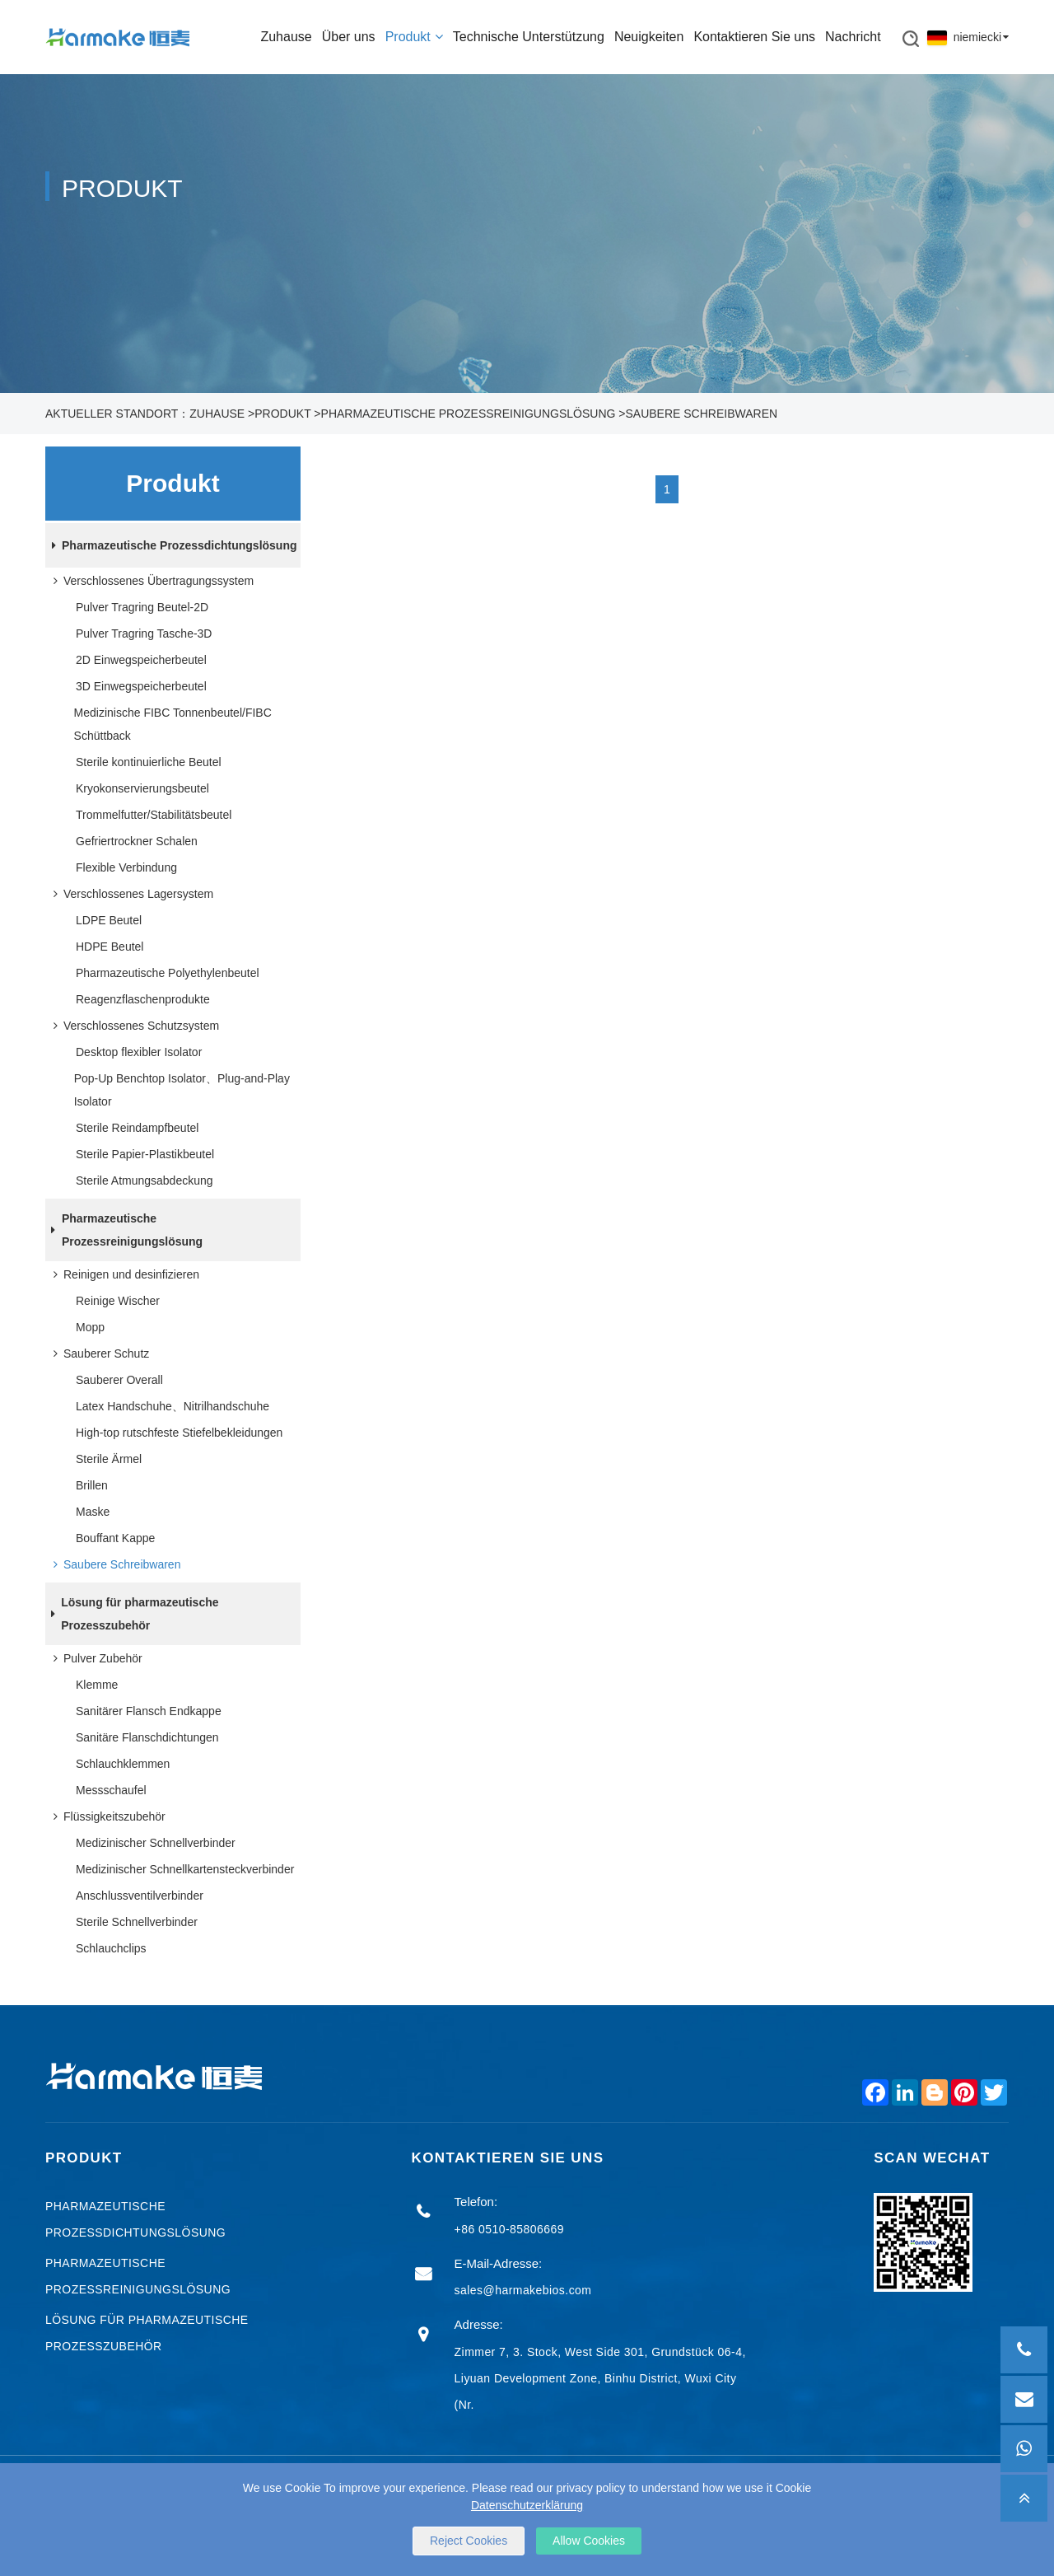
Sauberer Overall (119, 1379)
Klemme (97, 1684)
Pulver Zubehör (94, 1658)
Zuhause (285, 37)
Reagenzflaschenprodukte (143, 999)
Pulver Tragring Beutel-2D (142, 607)
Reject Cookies (468, 2540)
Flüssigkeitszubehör (106, 1816)
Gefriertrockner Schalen (137, 841)
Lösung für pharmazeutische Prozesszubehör (132, 1614)
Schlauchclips (111, 1948)
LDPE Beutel (109, 920)
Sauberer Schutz (98, 1353)
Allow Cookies (589, 2540)
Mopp (90, 1327)
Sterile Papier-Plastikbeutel (145, 1154)
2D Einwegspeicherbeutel (141, 659)
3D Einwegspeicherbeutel (141, 686)
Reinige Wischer (118, 1300)
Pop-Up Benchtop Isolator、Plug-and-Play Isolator (182, 1090)
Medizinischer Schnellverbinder (156, 1842)
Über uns (348, 37)
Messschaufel (111, 1790)
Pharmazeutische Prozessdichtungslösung (171, 545)
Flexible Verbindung (126, 867)
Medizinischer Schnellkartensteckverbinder (185, 1869)
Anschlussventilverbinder (139, 1895)
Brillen (92, 1485)
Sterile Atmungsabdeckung (144, 1180)
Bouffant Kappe (115, 1538)
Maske (93, 1511)
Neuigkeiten (649, 37)
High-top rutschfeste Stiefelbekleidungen (179, 1432)
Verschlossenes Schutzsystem (133, 1025)
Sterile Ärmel (109, 1459)
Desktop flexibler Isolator (139, 1052)
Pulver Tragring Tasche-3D (144, 633)
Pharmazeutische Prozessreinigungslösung (468, 413)
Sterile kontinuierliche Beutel (149, 762)
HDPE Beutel (109, 946)
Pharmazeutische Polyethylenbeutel (167, 972)
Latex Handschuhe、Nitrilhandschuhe (172, 1406)
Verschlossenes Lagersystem (130, 894)
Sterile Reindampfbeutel (137, 1127)
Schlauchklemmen (123, 1763)
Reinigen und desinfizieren (123, 1274)
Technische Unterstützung (528, 37)
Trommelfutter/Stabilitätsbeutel (153, 814)
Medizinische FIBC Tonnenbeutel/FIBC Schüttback (173, 724)
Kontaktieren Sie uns (754, 37)
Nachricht (853, 37)
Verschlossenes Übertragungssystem (150, 580)
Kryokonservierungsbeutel (142, 788)
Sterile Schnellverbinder (137, 1921)
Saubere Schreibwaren (701, 413)
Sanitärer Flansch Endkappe (149, 1711)
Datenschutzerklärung (527, 2505)
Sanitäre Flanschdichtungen (147, 1737)
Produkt (414, 37)
